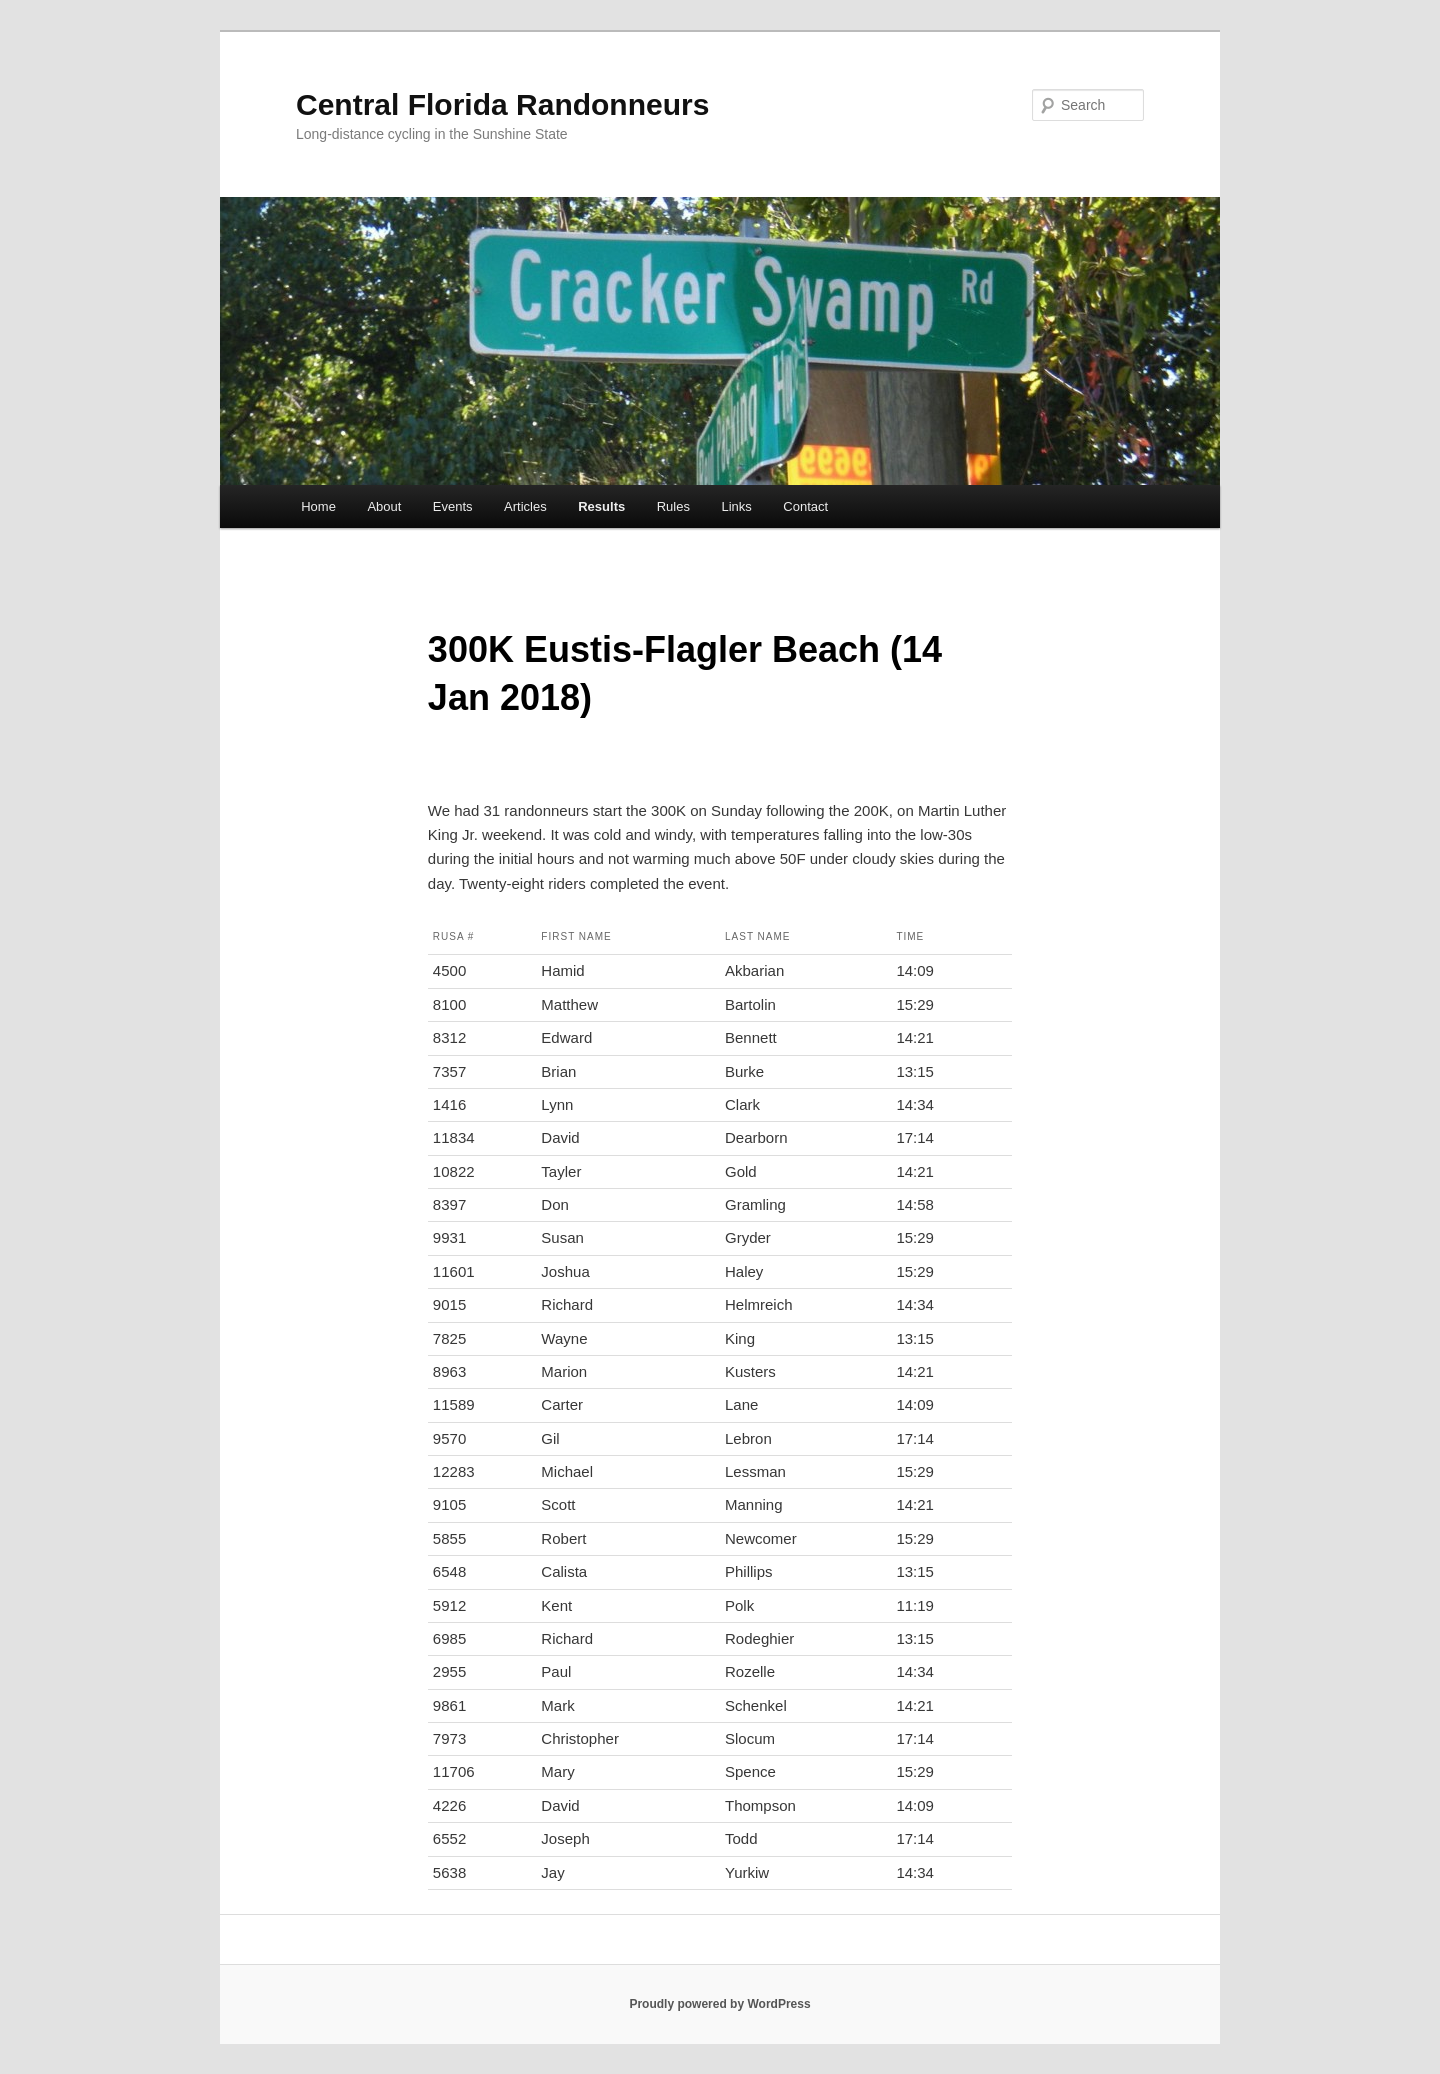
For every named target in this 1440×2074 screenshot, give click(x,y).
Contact (805, 506)
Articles (525, 506)
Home (318, 506)
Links (736, 506)
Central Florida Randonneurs (502, 104)
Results (601, 506)
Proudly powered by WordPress (719, 2004)
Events (453, 506)
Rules (673, 506)
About (384, 506)
